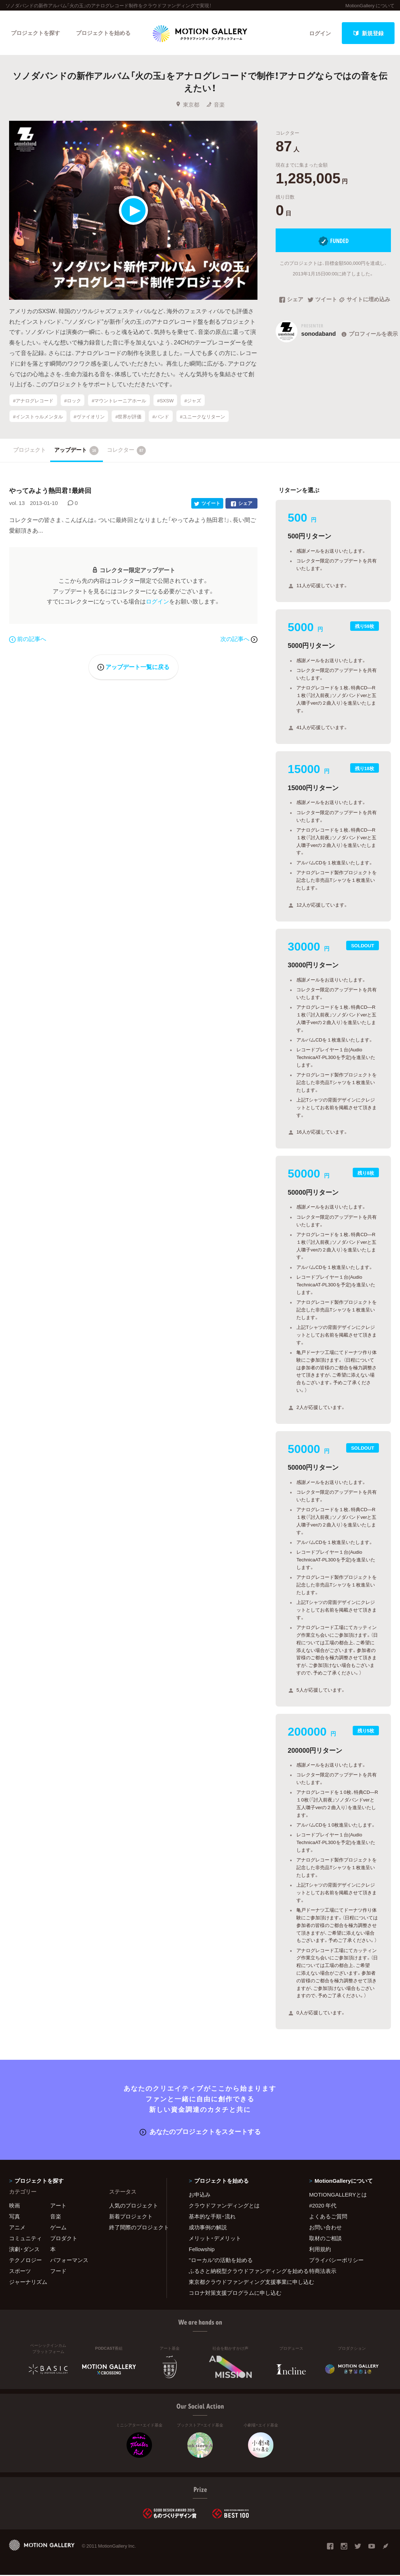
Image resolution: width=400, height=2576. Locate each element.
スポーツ (20, 2272)
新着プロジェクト (131, 2217)
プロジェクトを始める (103, 33)
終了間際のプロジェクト (133, 2228)
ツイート (322, 301)
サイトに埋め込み (364, 301)
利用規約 (320, 2250)
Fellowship (202, 2250)
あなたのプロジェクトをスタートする (200, 2132)
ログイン (320, 33)
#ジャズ (192, 401)
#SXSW (165, 401)
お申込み (200, 2195)
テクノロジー (25, 2261)
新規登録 (368, 33)
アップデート (76, 451)
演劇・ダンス (24, 2250)
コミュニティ (25, 2239)
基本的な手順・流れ (212, 2217)
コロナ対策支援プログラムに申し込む (235, 2294)
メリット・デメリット (215, 2239)
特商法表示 (322, 2272)
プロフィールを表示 (369, 335)
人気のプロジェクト (133, 2206)
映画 (14, 2206)
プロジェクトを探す (35, 33)
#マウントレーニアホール (119, 401)
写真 (14, 2217)
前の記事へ (27, 639)
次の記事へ (238, 639)
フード (58, 2272)
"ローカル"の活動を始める (221, 2261)
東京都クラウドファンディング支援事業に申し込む (240, 2283)
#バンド (160, 417)
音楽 (215, 105)
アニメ (17, 2228)
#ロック (72, 401)
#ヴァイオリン (88, 417)
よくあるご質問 (328, 2217)
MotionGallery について (370, 5)
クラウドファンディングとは (224, 2206)
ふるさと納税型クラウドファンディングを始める (240, 2272)
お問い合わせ (325, 2228)
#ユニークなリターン (202, 417)
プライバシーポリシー (336, 2261)
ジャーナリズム (28, 2283)
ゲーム (58, 2228)
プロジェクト (29, 451)
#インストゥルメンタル (38, 417)
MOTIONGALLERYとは (338, 2195)
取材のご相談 (325, 2239)
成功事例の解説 (208, 2228)
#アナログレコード (33, 401)
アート (58, 2206)
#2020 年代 (322, 2206)
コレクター (126, 451)
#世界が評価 (128, 417)
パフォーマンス (69, 2261)
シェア (291, 301)
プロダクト (63, 2239)
